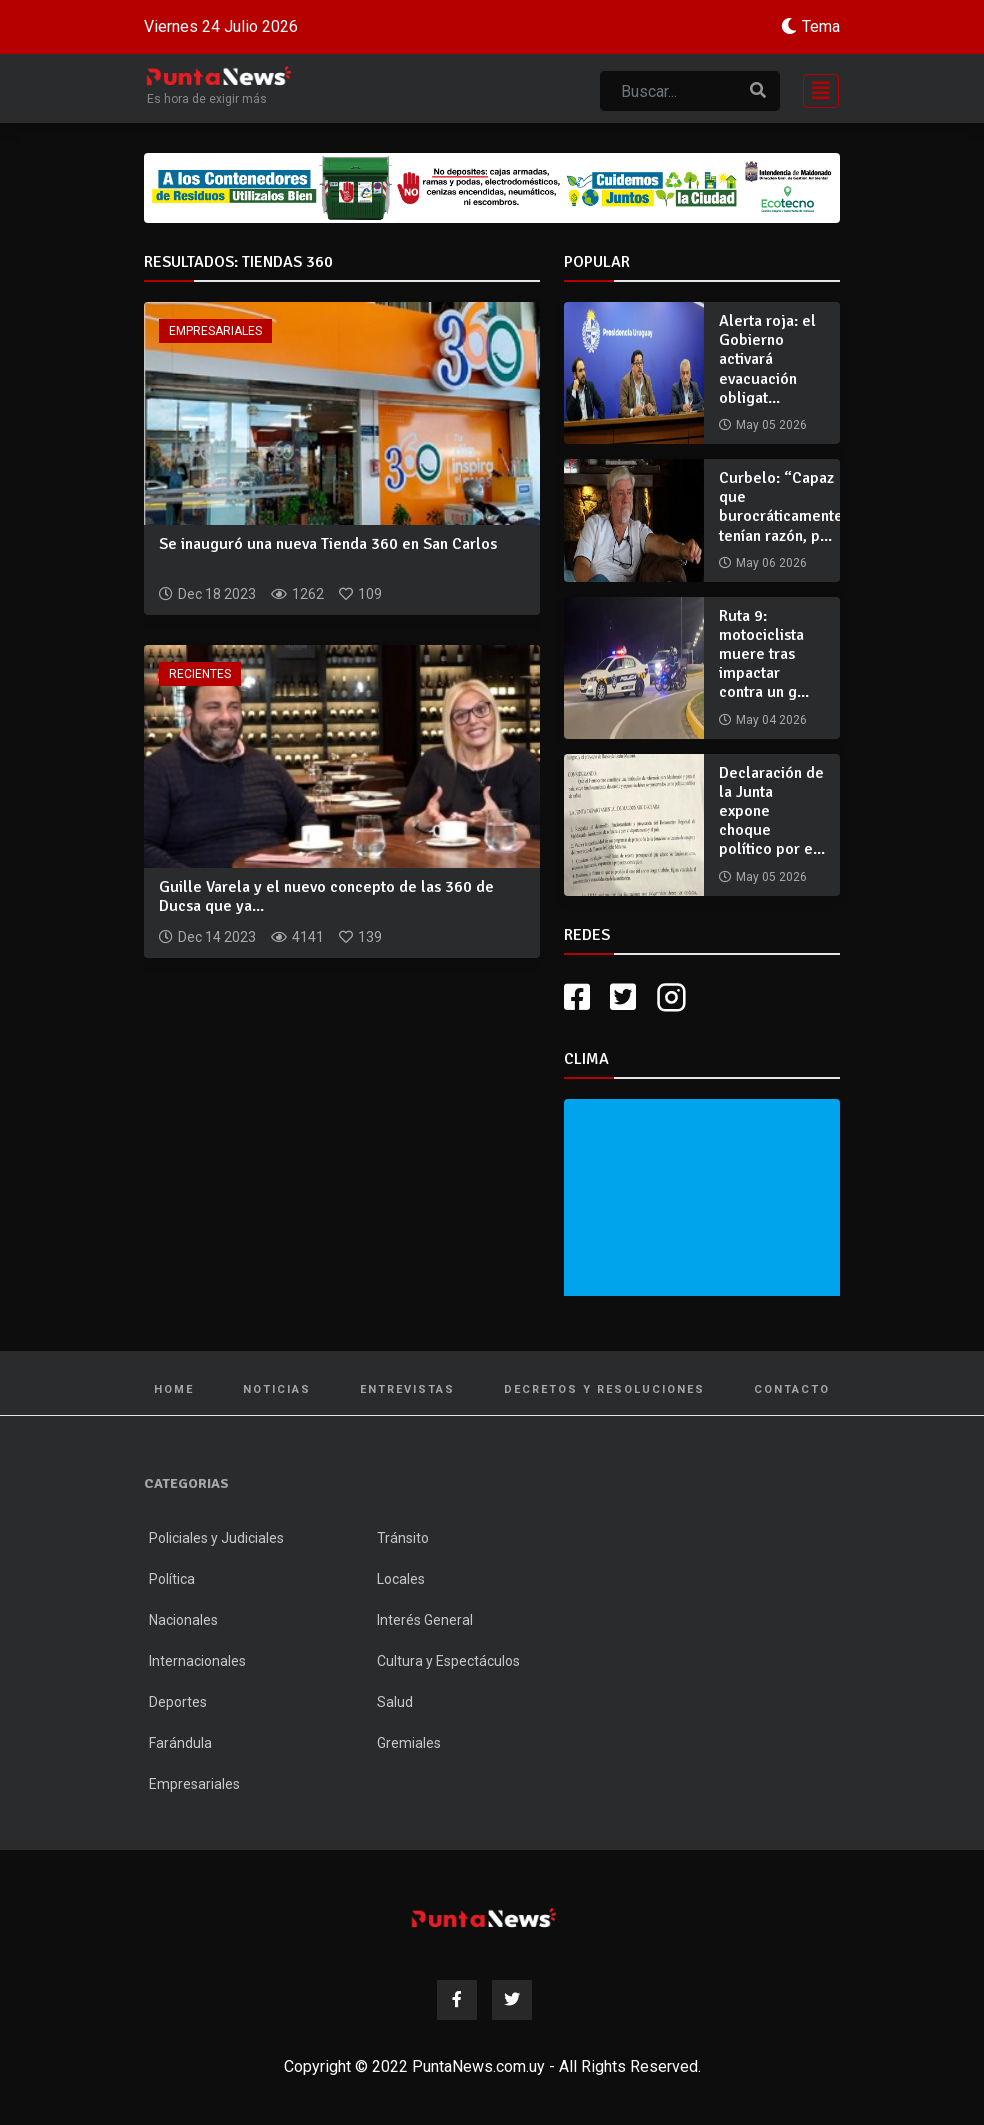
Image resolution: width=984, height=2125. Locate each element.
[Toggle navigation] (815, 88)
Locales (401, 1579)
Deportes (178, 1702)
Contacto (792, 1389)
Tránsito (403, 1538)
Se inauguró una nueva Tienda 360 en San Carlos (328, 544)
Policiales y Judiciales (216, 1538)
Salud (395, 1702)
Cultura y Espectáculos (448, 1661)
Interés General (425, 1620)
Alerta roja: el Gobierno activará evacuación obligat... (767, 359)
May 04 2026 (771, 720)
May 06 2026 (771, 563)
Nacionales (183, 1620)
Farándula (180, 1743)
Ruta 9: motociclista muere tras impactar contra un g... (764, 654)
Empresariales (215, 331)
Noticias (277, 1389)
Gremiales (409, 1743)
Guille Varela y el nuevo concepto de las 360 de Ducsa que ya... (326, 896)
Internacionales (197, 1661)
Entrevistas (407, 1389)
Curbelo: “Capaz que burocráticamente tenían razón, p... (781, 507)
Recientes (200, 674)
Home (174, 1389)
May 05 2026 (771, 425)
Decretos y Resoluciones (604, 1389)
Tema (821, 26)
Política (172, 1579)
